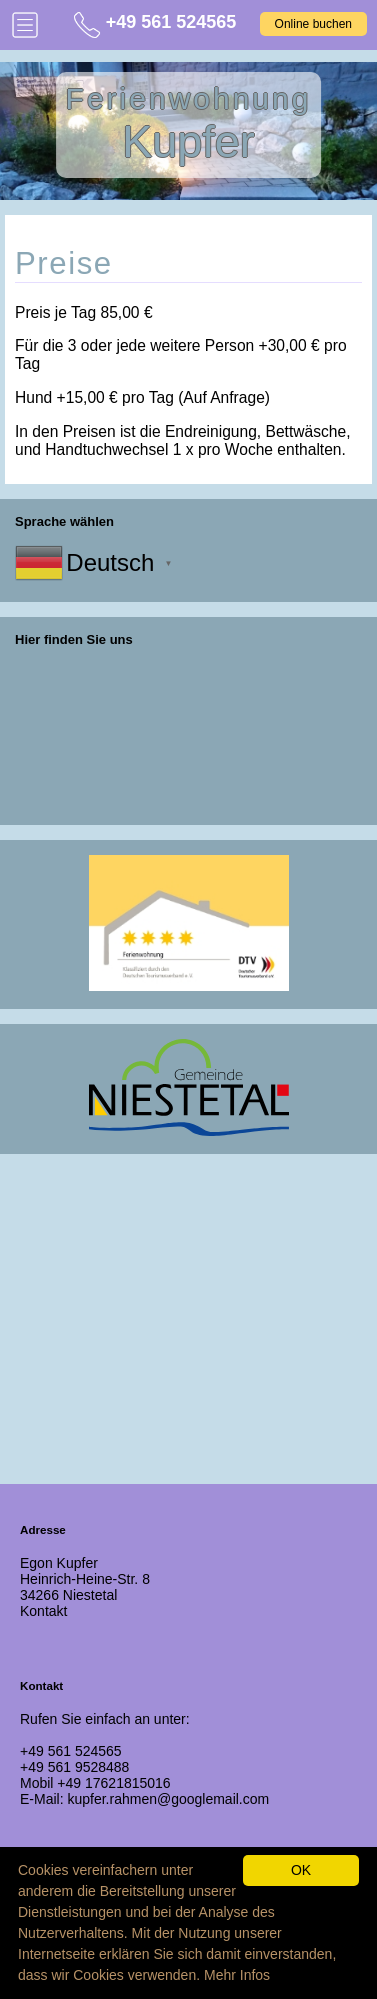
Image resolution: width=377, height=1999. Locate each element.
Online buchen (313, 24)
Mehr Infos (237, 1975)
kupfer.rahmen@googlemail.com (168, 1799)
